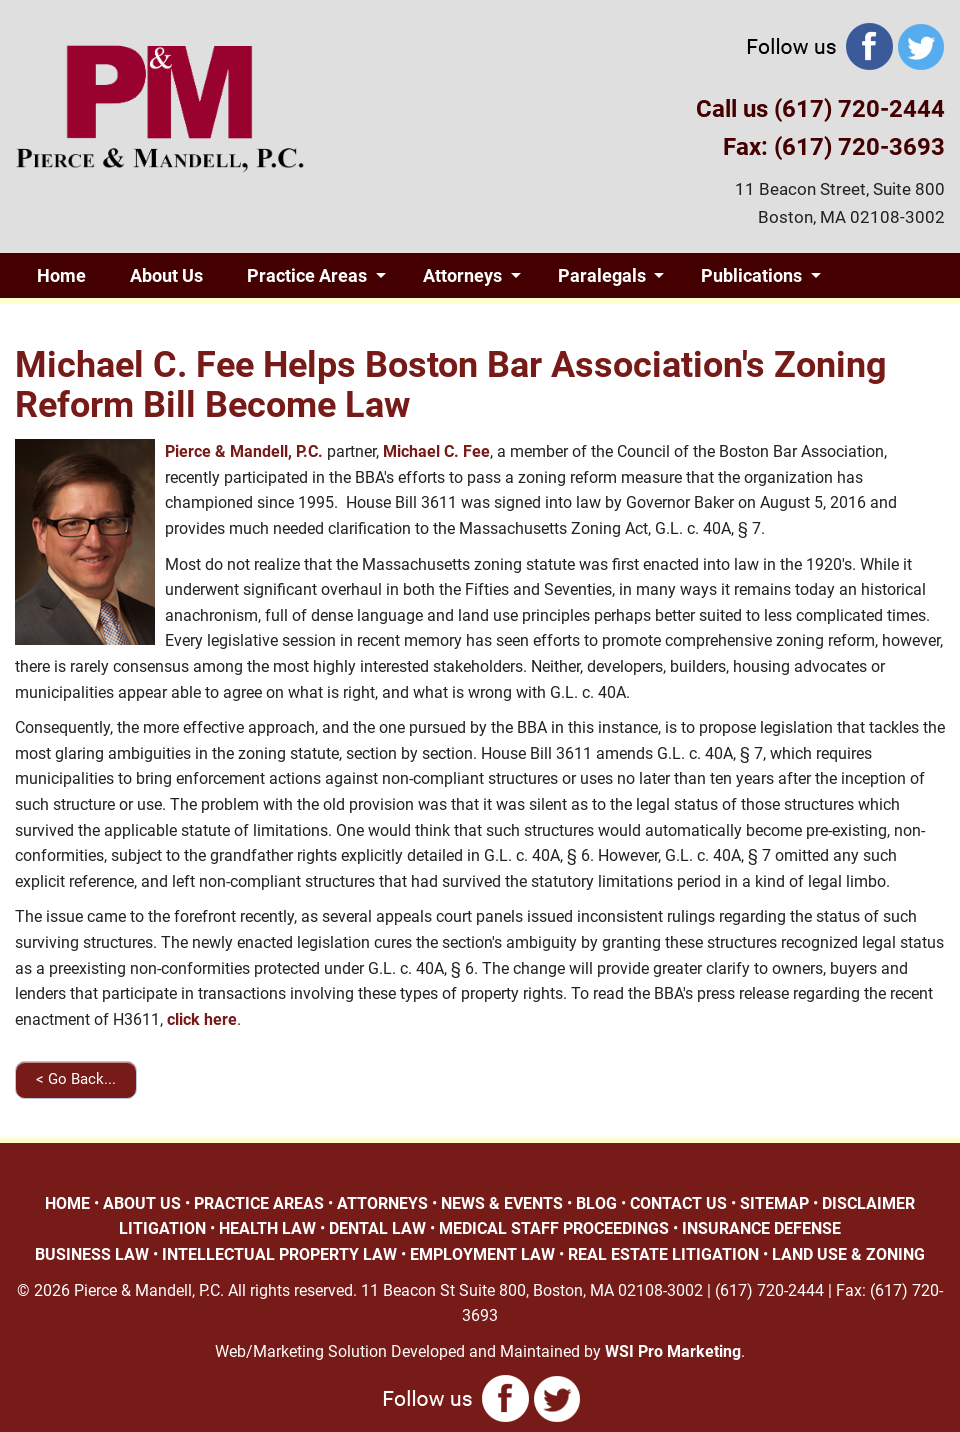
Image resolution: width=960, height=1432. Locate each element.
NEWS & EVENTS (502, 1203)
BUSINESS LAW (92, 1254)
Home (61, 275)
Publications (751, 275)
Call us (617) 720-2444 (820, 109)
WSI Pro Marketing (673, 1351)
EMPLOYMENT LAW (482, 1254)
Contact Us (312, 320)
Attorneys (462, 275)
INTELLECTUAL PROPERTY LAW (279, 1254)
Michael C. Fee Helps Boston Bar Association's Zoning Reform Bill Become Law (451, 385)
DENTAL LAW (377, 1228)
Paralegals (602, 275)
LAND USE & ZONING (848, 1254)
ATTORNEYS (382, 1203)
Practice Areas (307, 275)
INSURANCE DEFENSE (761, 1228)
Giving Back (84, 320)
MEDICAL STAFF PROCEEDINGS (554, 1228)
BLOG (596, 1203)
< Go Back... (76, 1079)
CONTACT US (678, 1203)
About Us (166, 275)
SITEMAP (774, 1203)
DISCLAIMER (868, 1203)
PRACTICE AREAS (259, 1203)
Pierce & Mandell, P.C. (244, 451)
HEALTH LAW (267, 1228)
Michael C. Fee (436, 451)
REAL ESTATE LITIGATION (663, 1254)
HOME (67, 1203)
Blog (194, 320)
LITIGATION (162, 1228)
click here (202, 1019)
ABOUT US (142, 1203)
